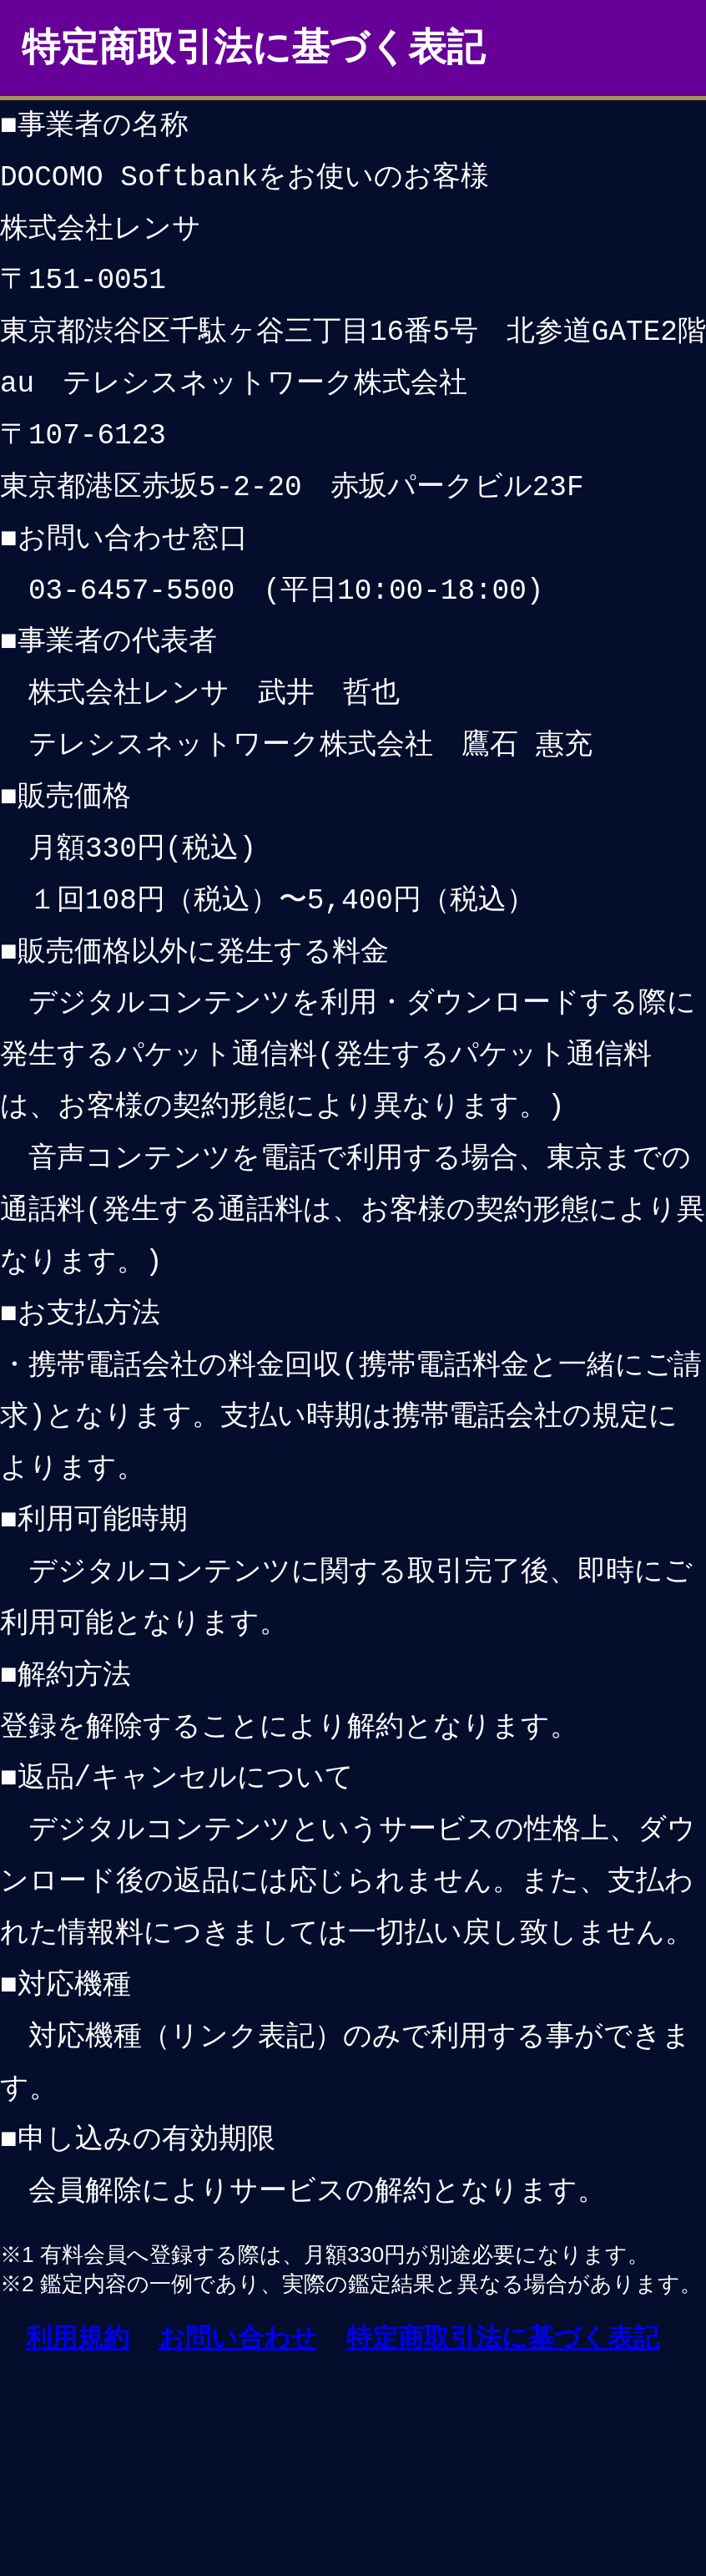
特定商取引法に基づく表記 (502, 2337)
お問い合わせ (238, 2337)
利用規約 (77, 2337)
